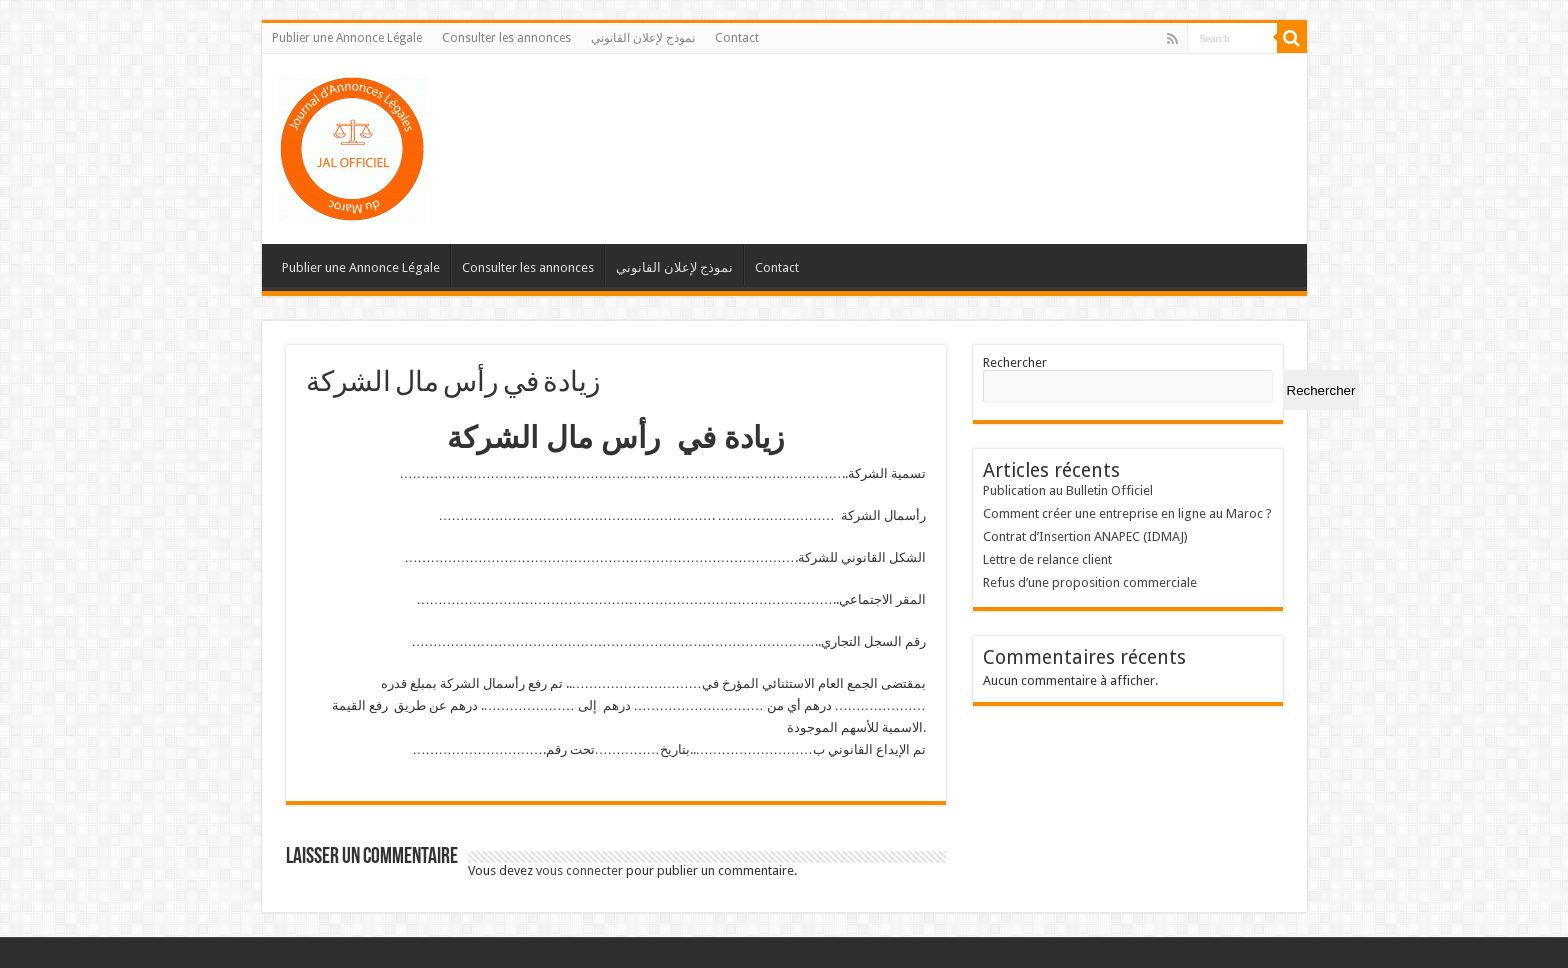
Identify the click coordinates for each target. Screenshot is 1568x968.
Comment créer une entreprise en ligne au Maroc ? (1127, 513)
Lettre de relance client (1047, 559)
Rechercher (1015, 362)
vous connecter (579, 870)
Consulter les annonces (506, 38)
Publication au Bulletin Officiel (1068, 490)
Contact (737, 38)
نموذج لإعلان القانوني (643, 38)
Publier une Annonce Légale (347, 38)
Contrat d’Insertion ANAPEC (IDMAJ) (1085, 536)
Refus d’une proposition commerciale (1090, 582)
